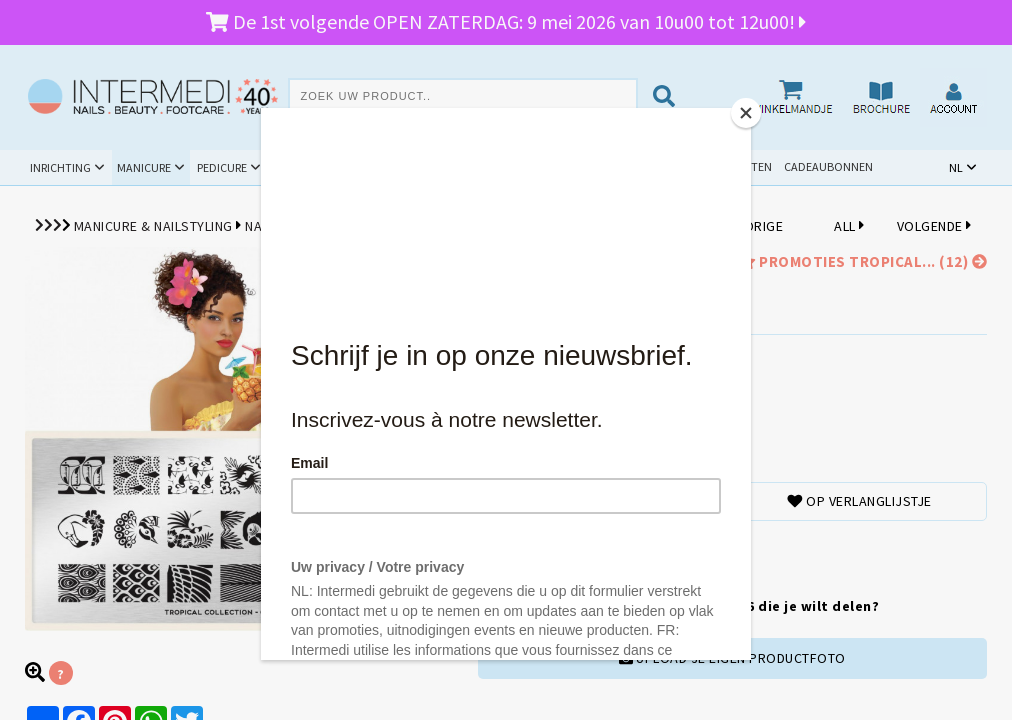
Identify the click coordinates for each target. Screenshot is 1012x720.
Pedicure (222, 167)
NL (956, 167)
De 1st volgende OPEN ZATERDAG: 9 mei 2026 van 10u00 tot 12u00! (506, 21)
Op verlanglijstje (859, 501)
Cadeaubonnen (828, 166)
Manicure (144, 167)
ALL (849, 226)
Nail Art (272, 226)
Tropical (574, 226)
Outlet (633, 166)
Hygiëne (390, 167)
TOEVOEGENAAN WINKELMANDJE (573, 551)
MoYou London (364, 226)
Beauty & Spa (307, 167)
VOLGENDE (934, 226)
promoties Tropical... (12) (860, 261)
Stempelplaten (480, 226)
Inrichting (60, 167)
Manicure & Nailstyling (153, 226)
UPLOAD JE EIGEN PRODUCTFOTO (732, 658)
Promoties (555, 166)
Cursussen (468, 167)
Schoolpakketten (719, 166)
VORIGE (755, 226)
